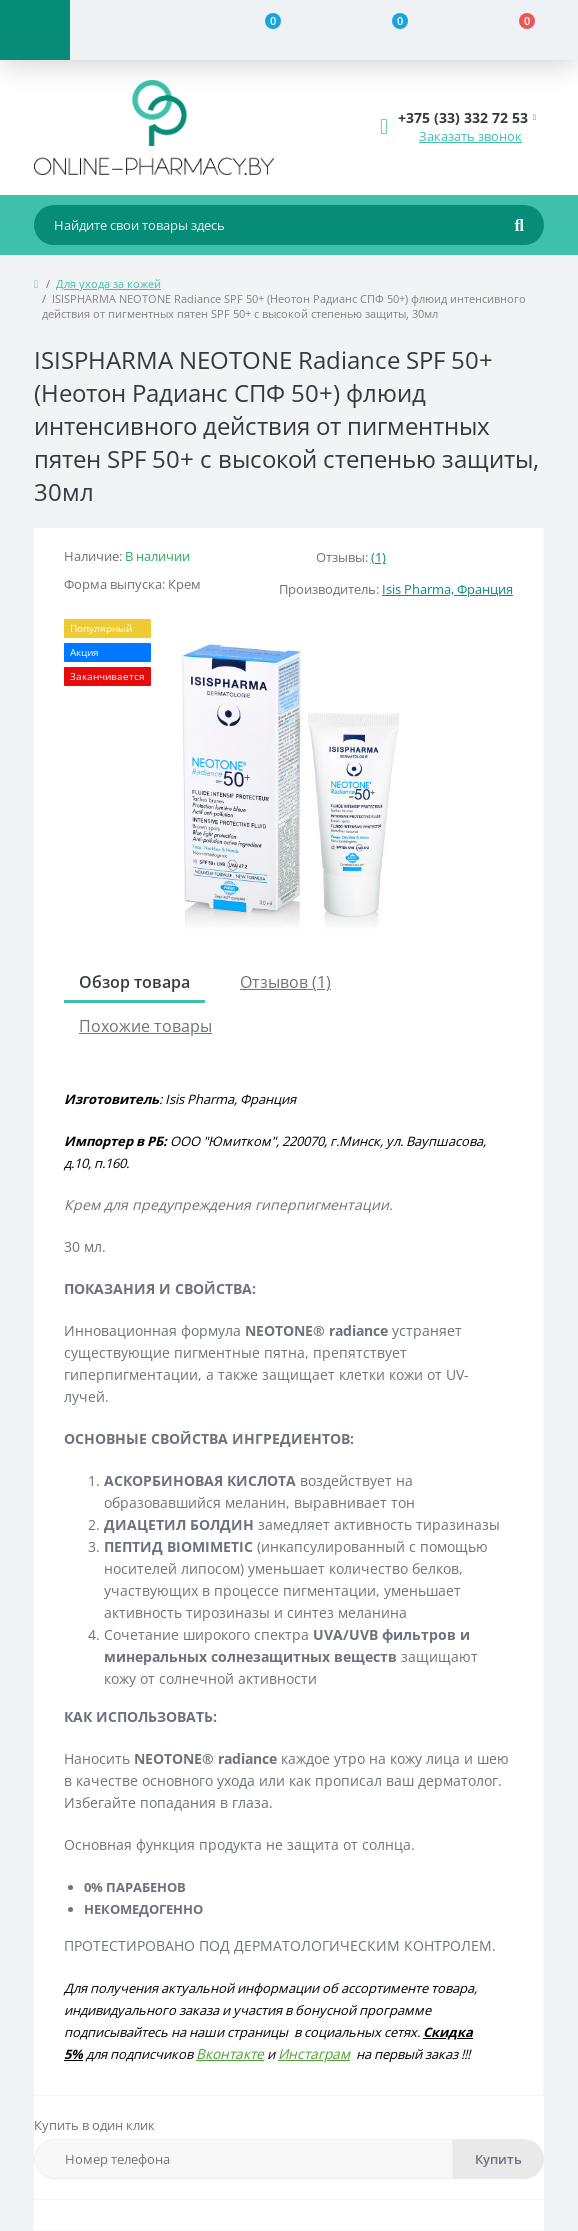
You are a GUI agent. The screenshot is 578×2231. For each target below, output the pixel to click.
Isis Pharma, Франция (447, 589)
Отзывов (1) (285, 982)
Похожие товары (145, 1026)
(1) (378, 557)
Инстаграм (314, 2053)
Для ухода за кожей (108, 283)
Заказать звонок (470, 136)
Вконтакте (230, 2053)
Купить (498, 2159)
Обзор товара (134, 982)
